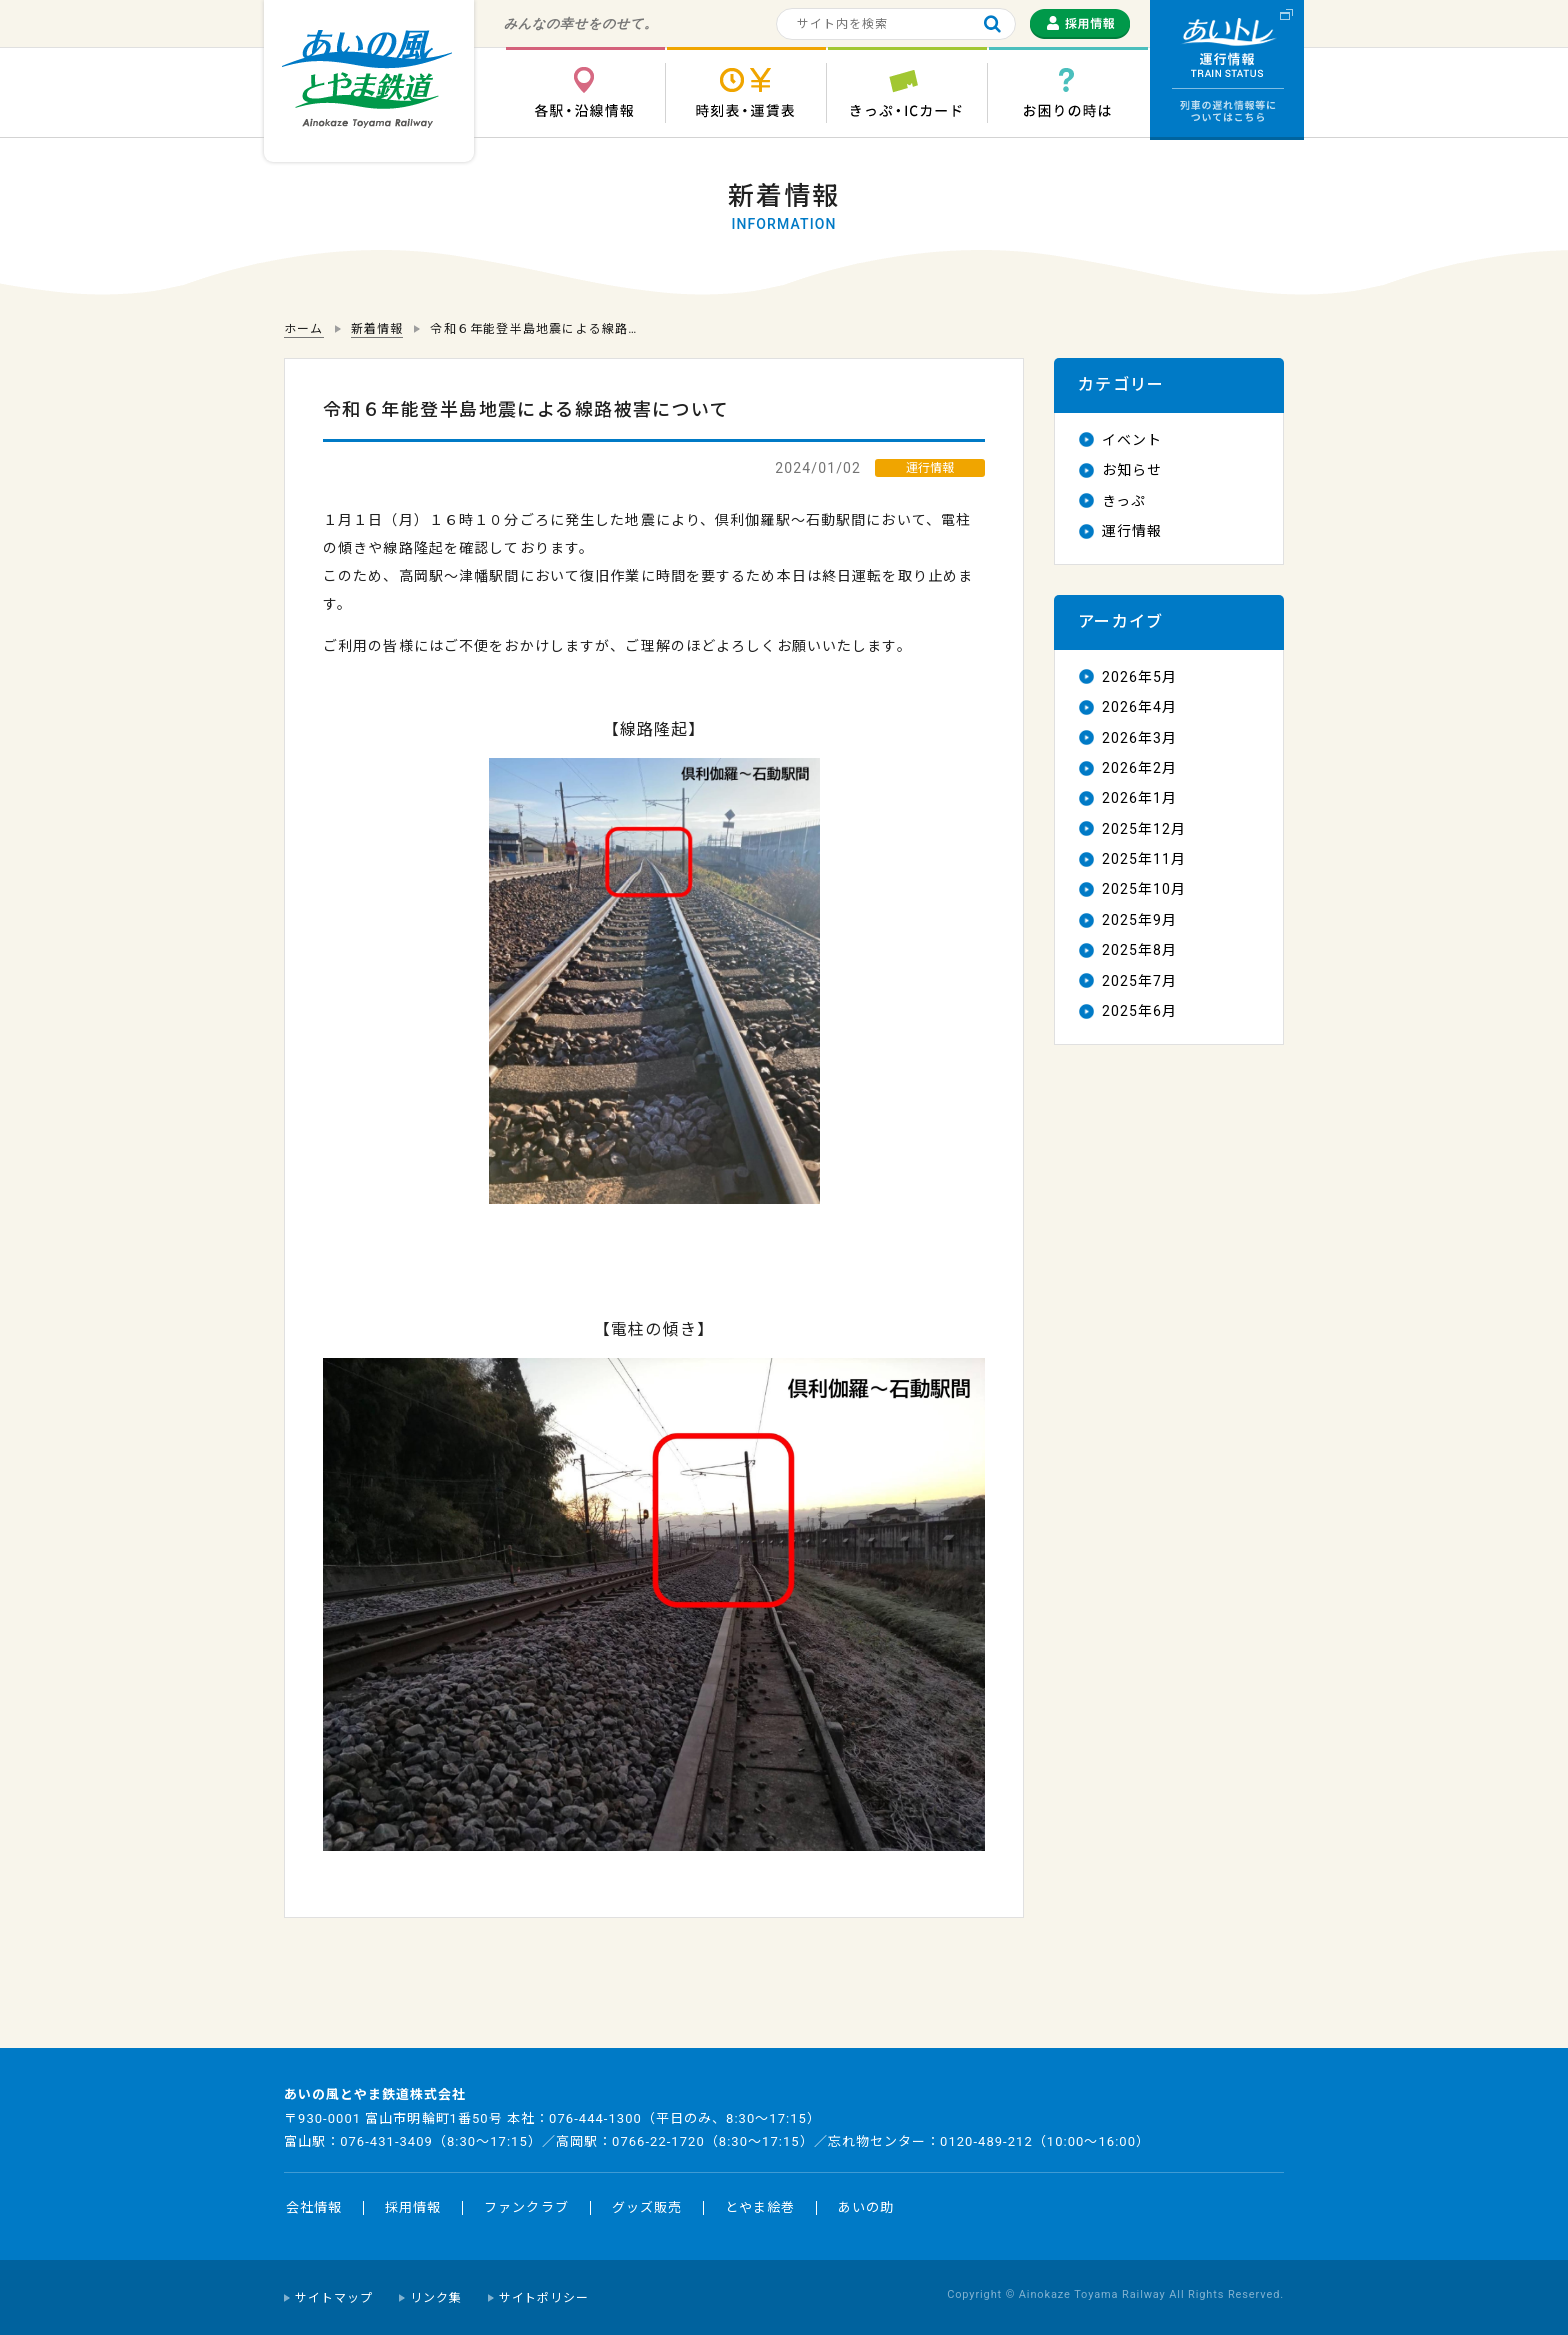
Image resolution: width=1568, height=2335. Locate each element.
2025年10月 (1144, 889)
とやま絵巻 (760, 2207)
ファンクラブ (526, 2207)
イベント (1132, 440)
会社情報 (314, 2207)
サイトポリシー (544, 2298)
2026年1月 (1139, 798)
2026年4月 (1139, 707)
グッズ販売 (647, 2207)
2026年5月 (1139, 677)
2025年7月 (1139, 981)
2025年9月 (1139, 920)
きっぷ (1124, 501)
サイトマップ (334, 2298)
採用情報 (413, 2207)
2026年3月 (1139, 738)
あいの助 (866, 2207)
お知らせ (1132, 470)
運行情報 (1132, 531)
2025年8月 (1139, 950)
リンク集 (436, 2298)
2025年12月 (1144, 829)
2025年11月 (1144, 859)
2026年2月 (1139, 768)
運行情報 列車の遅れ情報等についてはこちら (1227, 70)
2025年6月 (1139, 1011)
